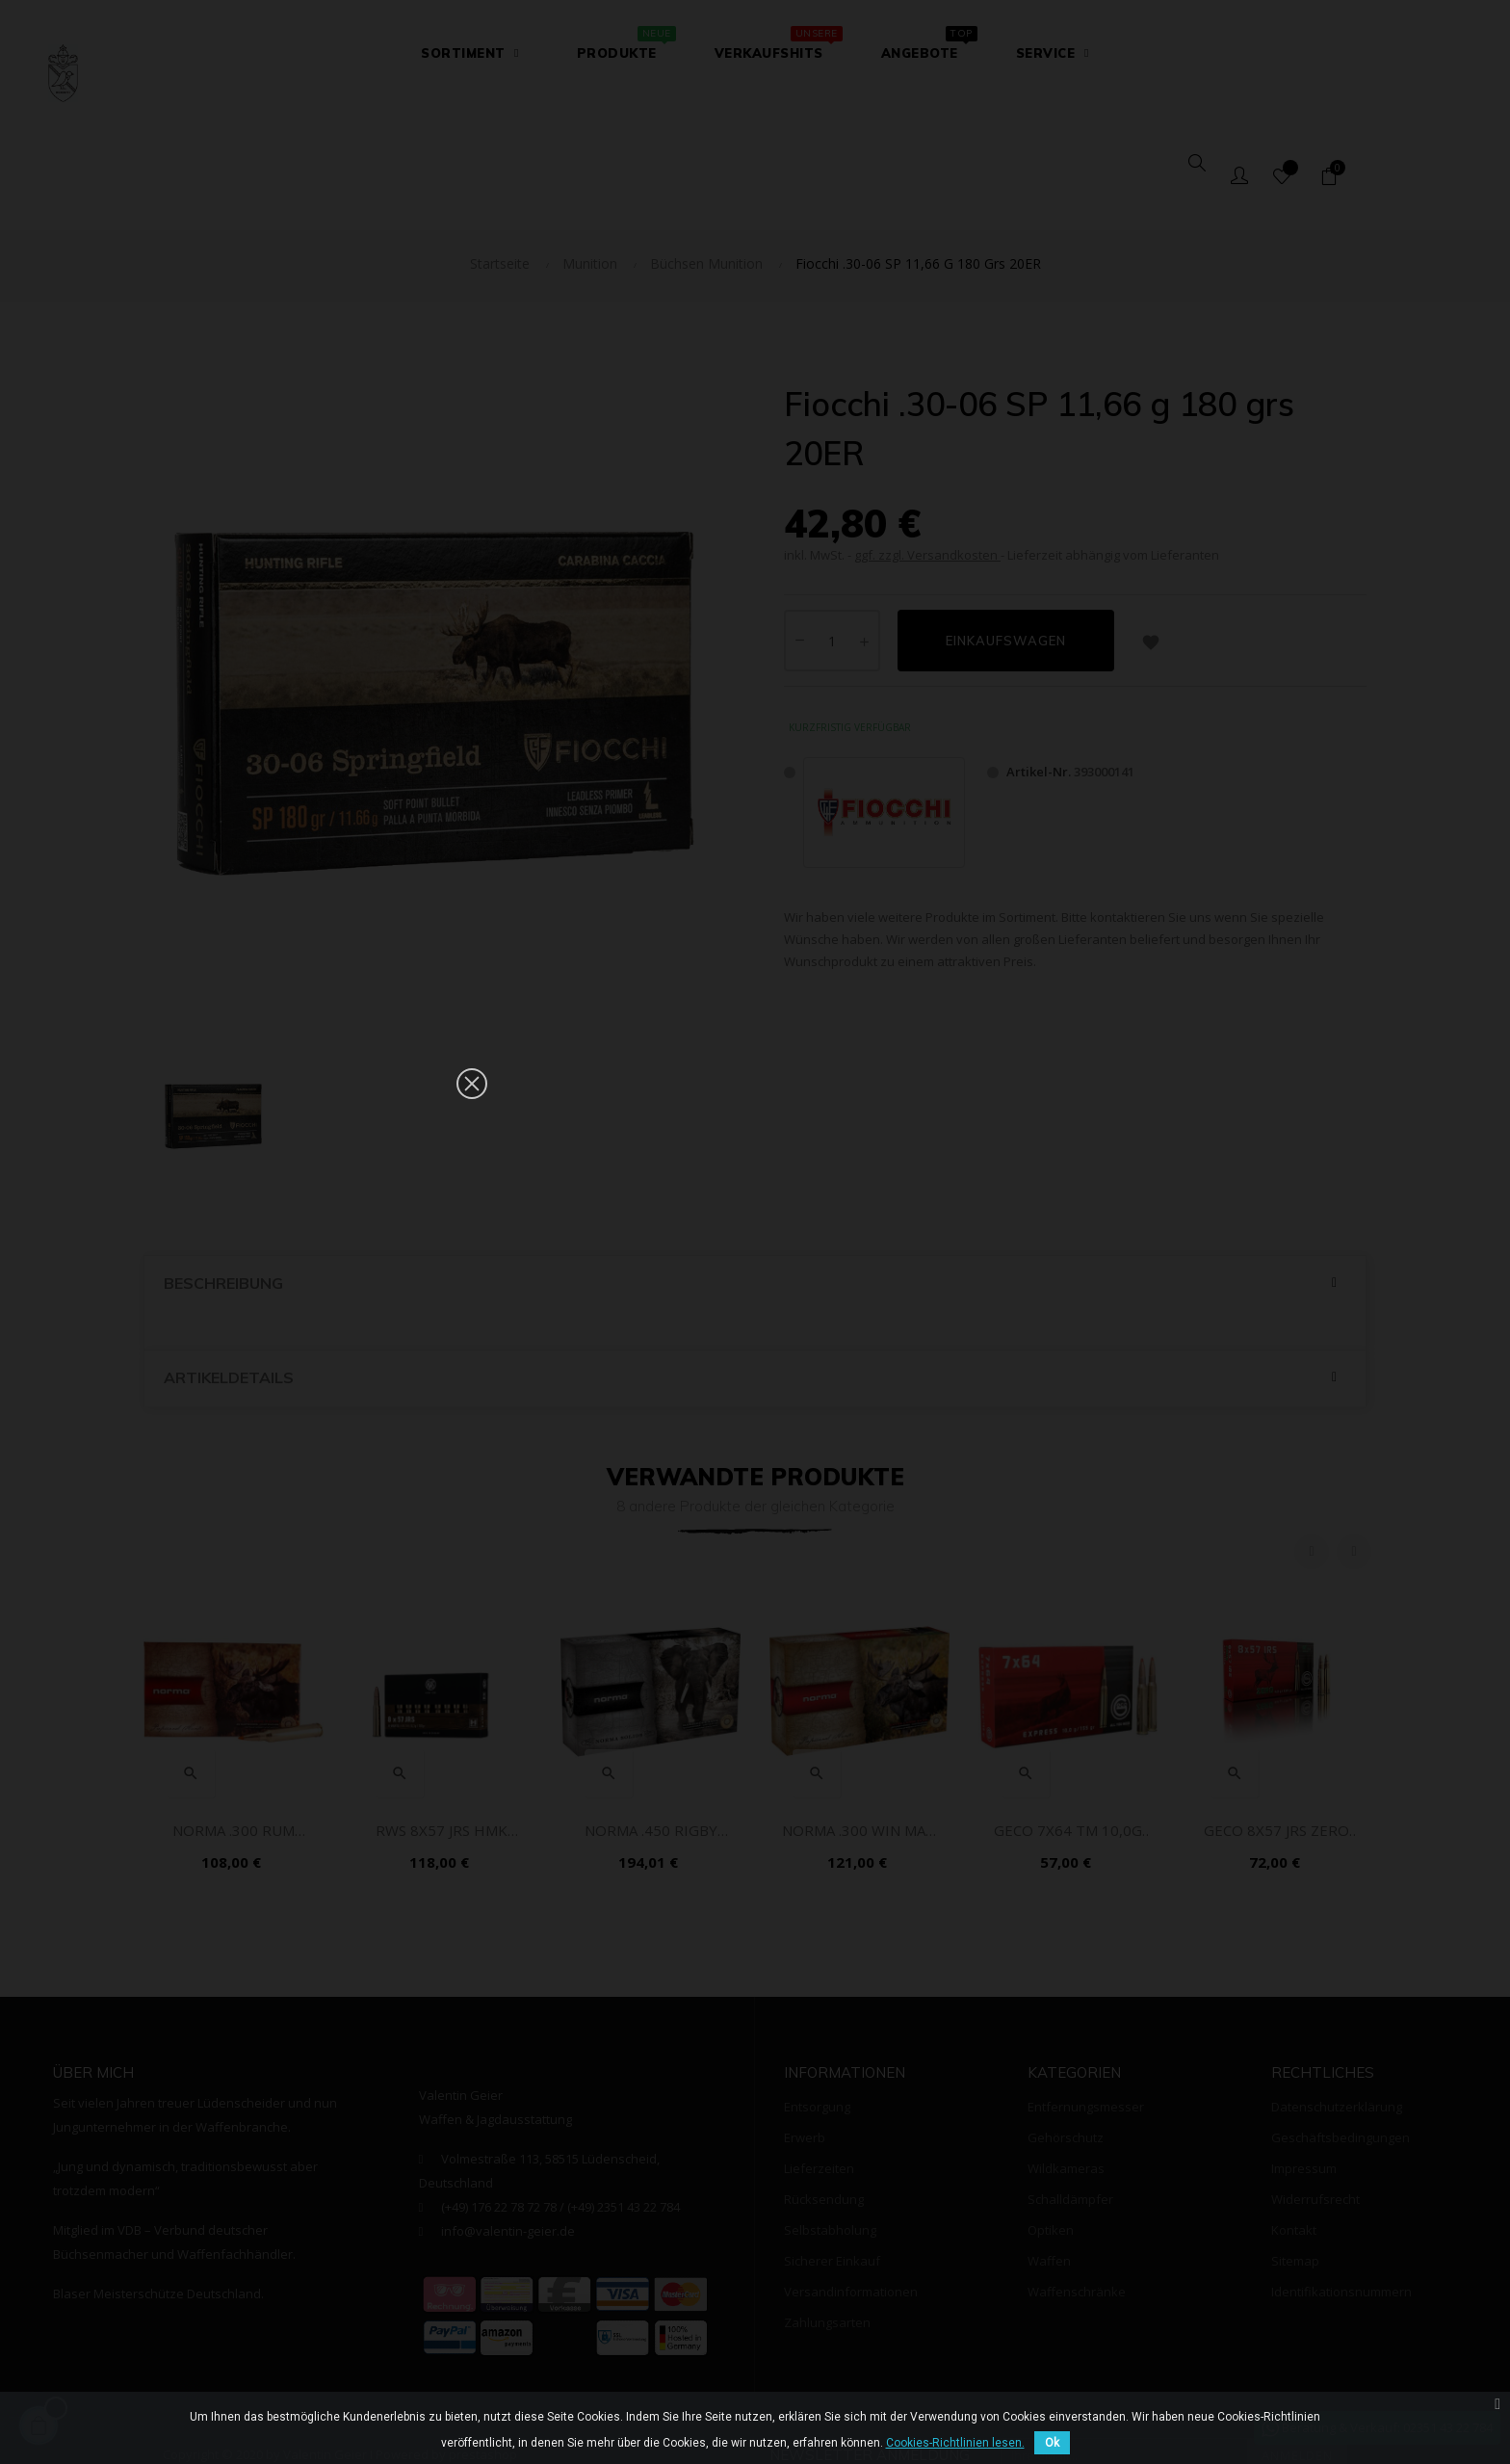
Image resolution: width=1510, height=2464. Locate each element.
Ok (1052, 2443)
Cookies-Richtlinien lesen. (955, 2443)
